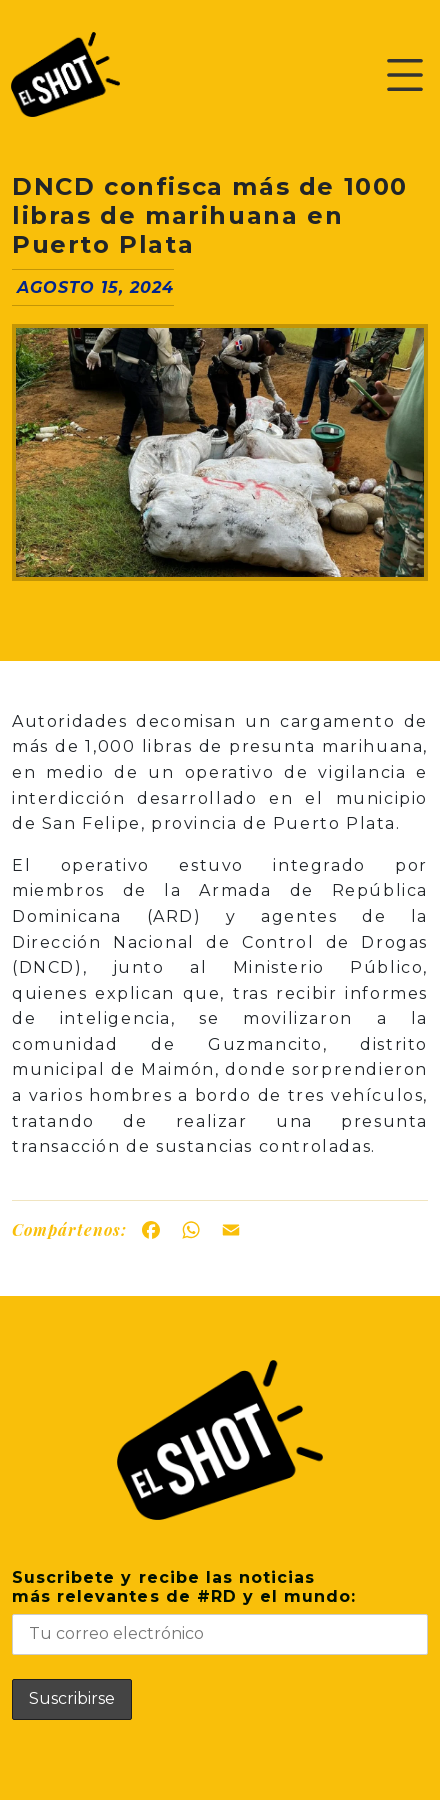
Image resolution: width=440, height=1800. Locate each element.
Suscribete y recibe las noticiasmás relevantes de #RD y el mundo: (220, 1611)
